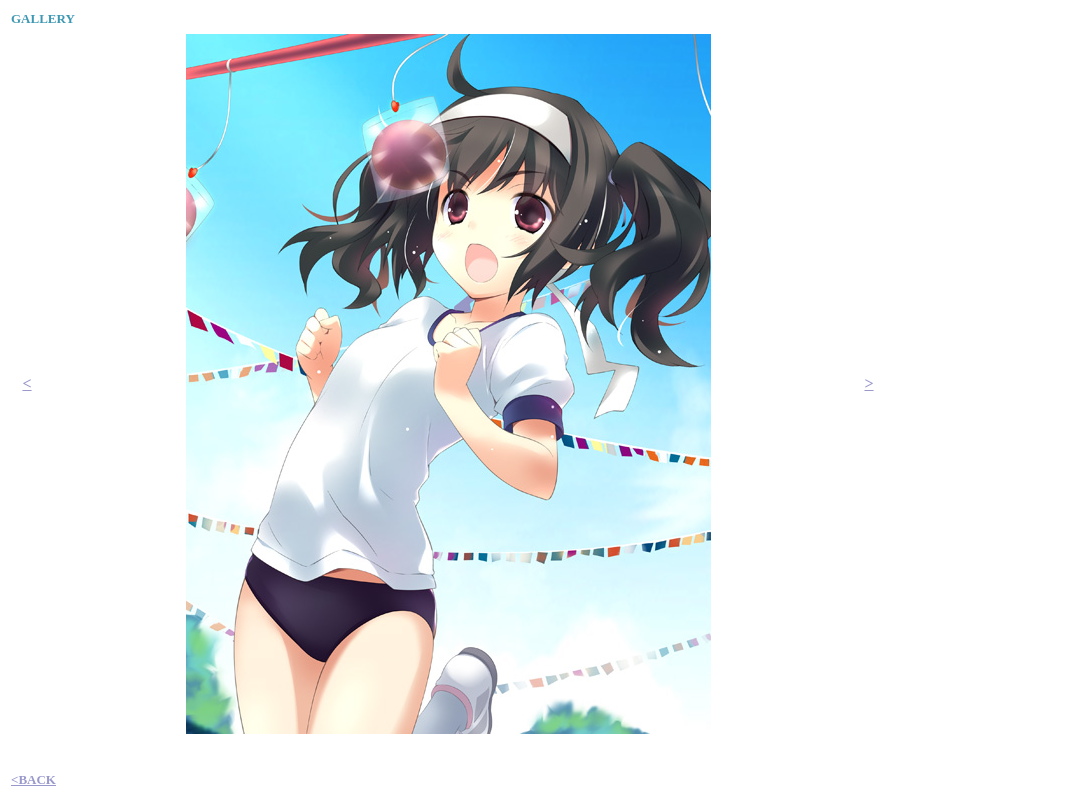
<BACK (33, 779)
